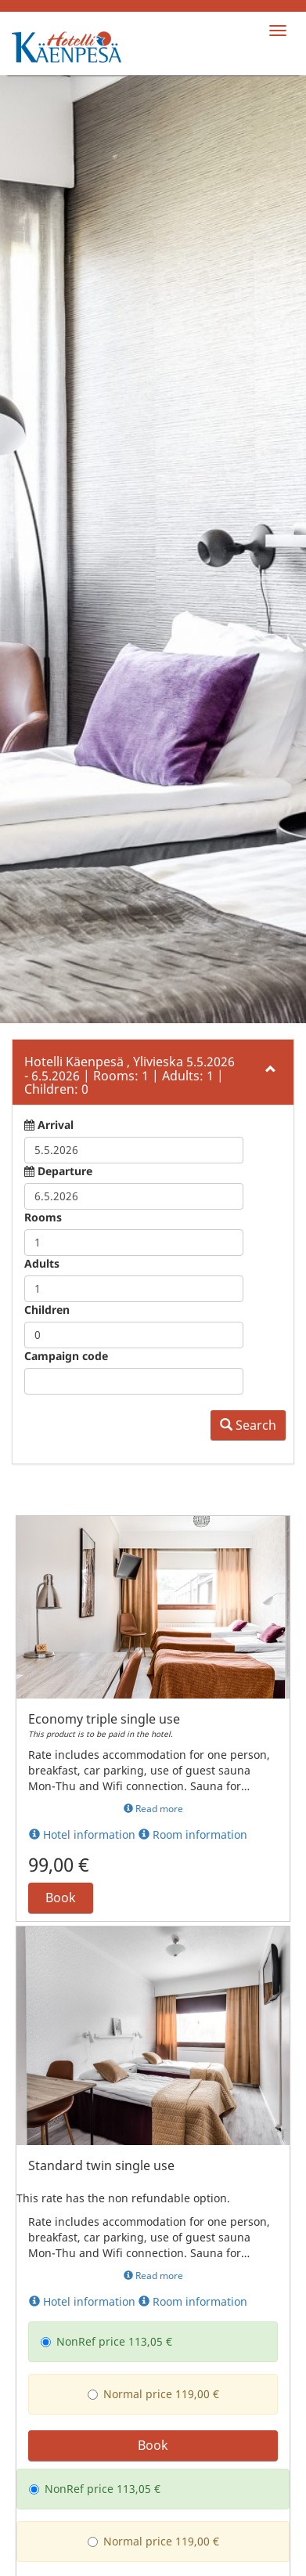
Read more (153, 1522)
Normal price (130, 2107)
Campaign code (66, 1069)
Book (60, 1610)
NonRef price (83, 2054)
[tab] (153, 785)
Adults (41, 976)
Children (47, 1022)
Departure (65, 884)
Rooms (43, 930)
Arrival (56, 837)
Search (248, 1138)
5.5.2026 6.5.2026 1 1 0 (129, 788)
